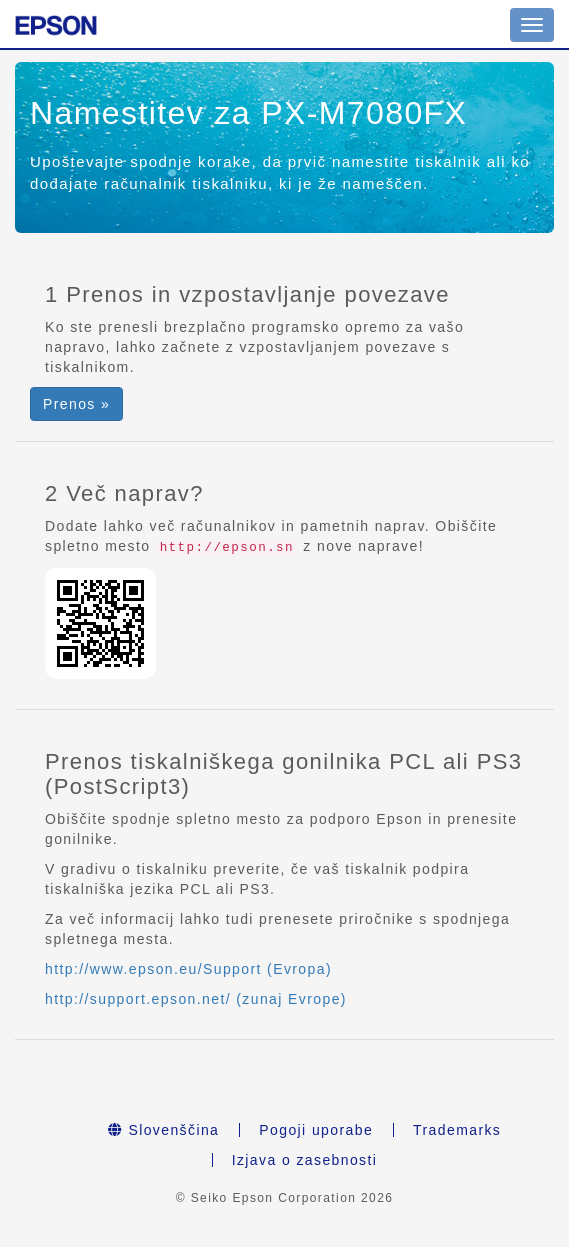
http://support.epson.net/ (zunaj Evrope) (196, 999)
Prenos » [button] (76, 404)
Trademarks (457, 1130)
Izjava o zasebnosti (305, 1160)
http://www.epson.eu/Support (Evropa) (188, 969)
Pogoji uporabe (316, 1130)
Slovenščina (164, 1130)
